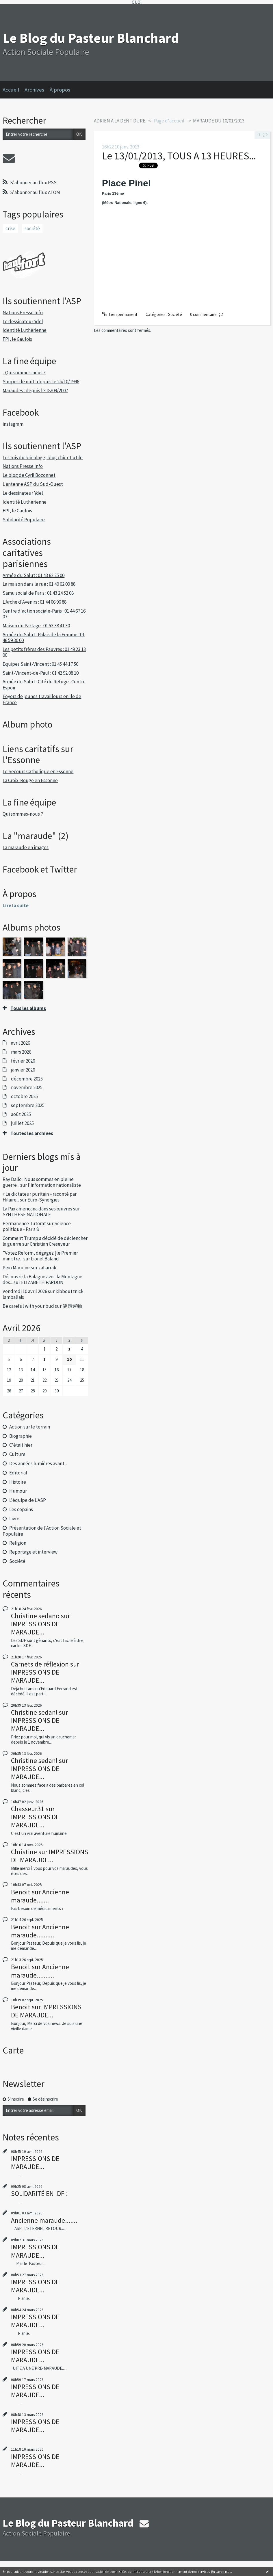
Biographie (20, 1436)
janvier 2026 (23, 1070)
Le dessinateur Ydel (23, 321)
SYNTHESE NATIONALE (27, 1214)
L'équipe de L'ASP (27, 1500)
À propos (60, 89)
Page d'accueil (169, 121)
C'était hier (20, 1445)
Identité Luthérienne (25, 330)
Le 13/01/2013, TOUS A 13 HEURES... (179, 155)
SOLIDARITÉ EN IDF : (39, 2193)
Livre (14, 1518)
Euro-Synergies (43, 1200)
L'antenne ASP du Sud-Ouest (33, 484)
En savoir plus (221, 2571)
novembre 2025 (26, 1087)
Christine (24, 1852)
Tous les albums (28, 1008)
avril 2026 (20, 1043)
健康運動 (72, 1306)
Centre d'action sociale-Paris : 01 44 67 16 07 (44, 614)
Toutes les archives (31, 1133)
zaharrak (47, 1267)
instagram (13, 424)
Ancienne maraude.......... (40, 1931)
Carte (13, 2050)
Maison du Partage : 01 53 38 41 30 (36, 625)
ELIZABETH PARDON (42, 1282)
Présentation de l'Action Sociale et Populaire (42, 1531)
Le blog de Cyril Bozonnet (29, 475)
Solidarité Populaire (24, 519)
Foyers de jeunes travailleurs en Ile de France (42, 699)
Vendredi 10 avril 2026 (25, 1291)
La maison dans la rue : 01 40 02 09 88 (39, 584)
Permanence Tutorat (24, 1223)
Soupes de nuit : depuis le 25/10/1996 (41, 381)
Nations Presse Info (23, 312)
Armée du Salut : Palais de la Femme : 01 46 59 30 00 (44, 637)
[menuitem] (14, 89)
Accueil (11, 89)
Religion (17, 1543)
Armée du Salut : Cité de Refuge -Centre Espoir (44, 684)
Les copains (21, 1509)
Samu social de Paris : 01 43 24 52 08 (38, 593)
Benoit (20, 1892)
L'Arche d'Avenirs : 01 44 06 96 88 (34, 602)
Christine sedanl (34, 1712)
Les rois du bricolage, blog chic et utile (43, 457)
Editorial (18, 1473)
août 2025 (21, 1114)
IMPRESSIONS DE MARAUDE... (35, 1628)
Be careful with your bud (28, 1306)
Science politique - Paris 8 (37, 1226)
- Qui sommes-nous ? (24, 372)
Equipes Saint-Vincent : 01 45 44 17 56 (40, 664)
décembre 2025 (27, 1079)
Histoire (17, 1482)
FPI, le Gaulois (17, 339)
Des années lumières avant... (38, 1463)
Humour (18, 1491)
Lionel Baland (45, 1259)
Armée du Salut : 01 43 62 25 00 (33, 575)
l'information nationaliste (54, 1185)
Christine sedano (35, 1616)
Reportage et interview (33, 1552)
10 (69, 1359)
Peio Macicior (16, 1267)
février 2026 (23, 1061)
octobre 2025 (24, 1096)
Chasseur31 (27, 1809)
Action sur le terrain (29, 1427)
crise (10, 228)
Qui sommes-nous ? (23, 814)
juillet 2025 (22, 1123)
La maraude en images (26, 847)
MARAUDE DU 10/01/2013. (219, 121)
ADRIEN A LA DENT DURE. (120, 121)
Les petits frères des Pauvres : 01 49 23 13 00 (44, 652)
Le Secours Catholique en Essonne (38, 771)
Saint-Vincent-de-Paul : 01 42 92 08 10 (41, 673)
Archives (34, 89)
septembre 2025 (27, 1105)
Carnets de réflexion (40, 1664)
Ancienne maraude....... (40, 1896)
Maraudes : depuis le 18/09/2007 (35, 390)
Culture (17, 1454)
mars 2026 (21, 1052)
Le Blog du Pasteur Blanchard (91, 38)
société (32, 228)
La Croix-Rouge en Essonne (30, 780)
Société (17, 1561)
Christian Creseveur (50, 1244)
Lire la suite (16, 905)
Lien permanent (120, 314)
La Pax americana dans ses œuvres (37, 1209)
